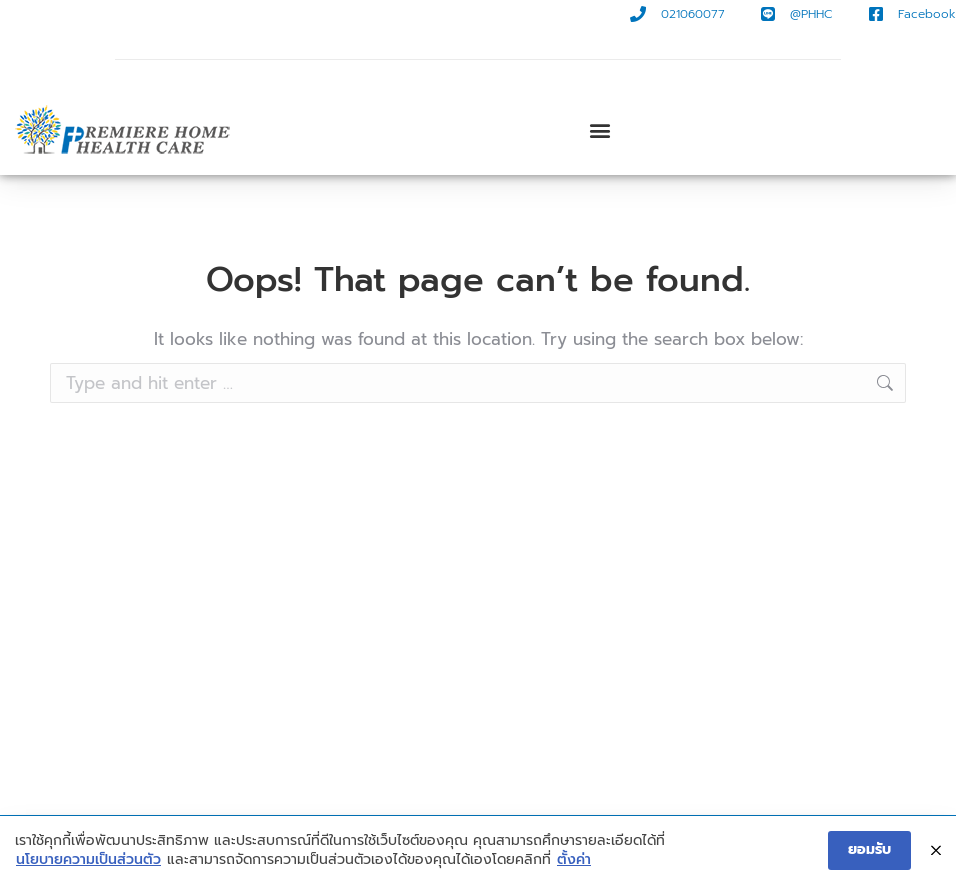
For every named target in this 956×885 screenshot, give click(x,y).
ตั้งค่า (574, 862)
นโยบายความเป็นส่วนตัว (88, 862)
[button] (600, 130)
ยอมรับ (869, 851)
